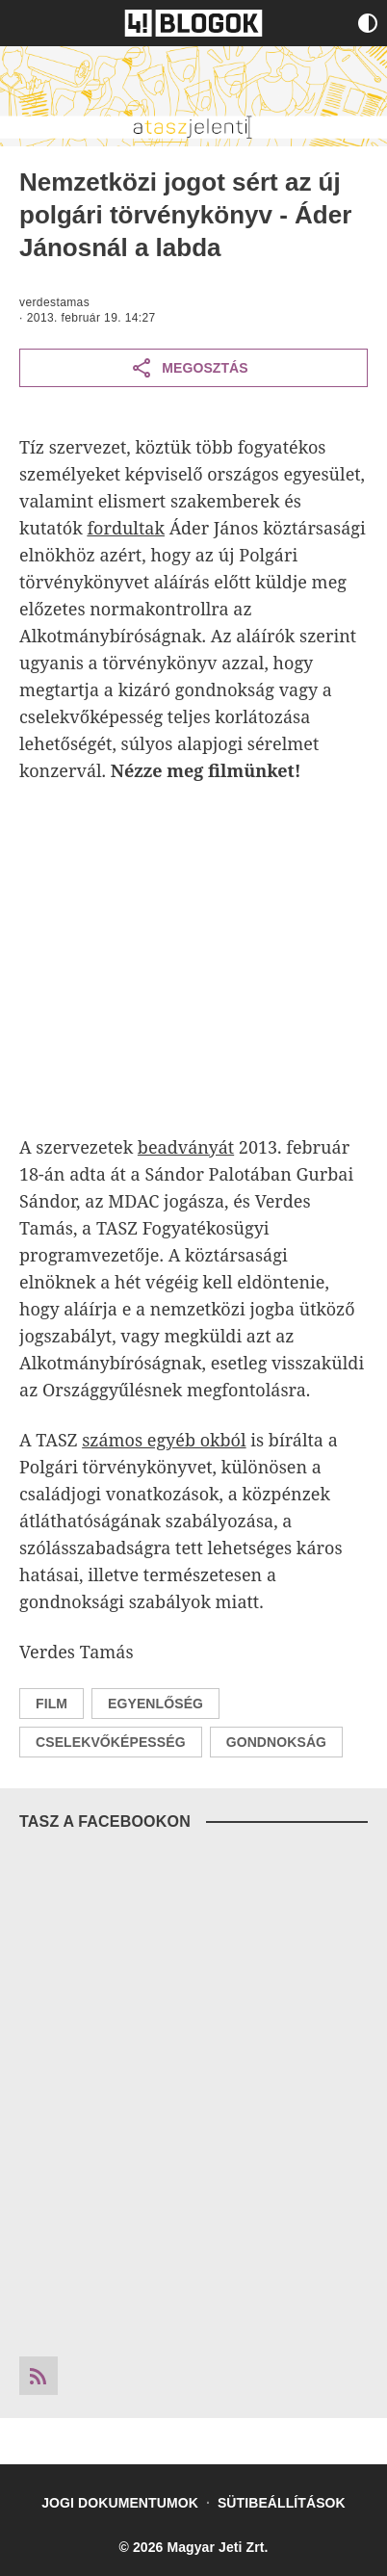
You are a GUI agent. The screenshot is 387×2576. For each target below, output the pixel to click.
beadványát (186, 1146)
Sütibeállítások (282, 2503)
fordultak (126, 527)
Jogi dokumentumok (119, 2503)
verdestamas (54, 302)
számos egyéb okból (163, 1439)
